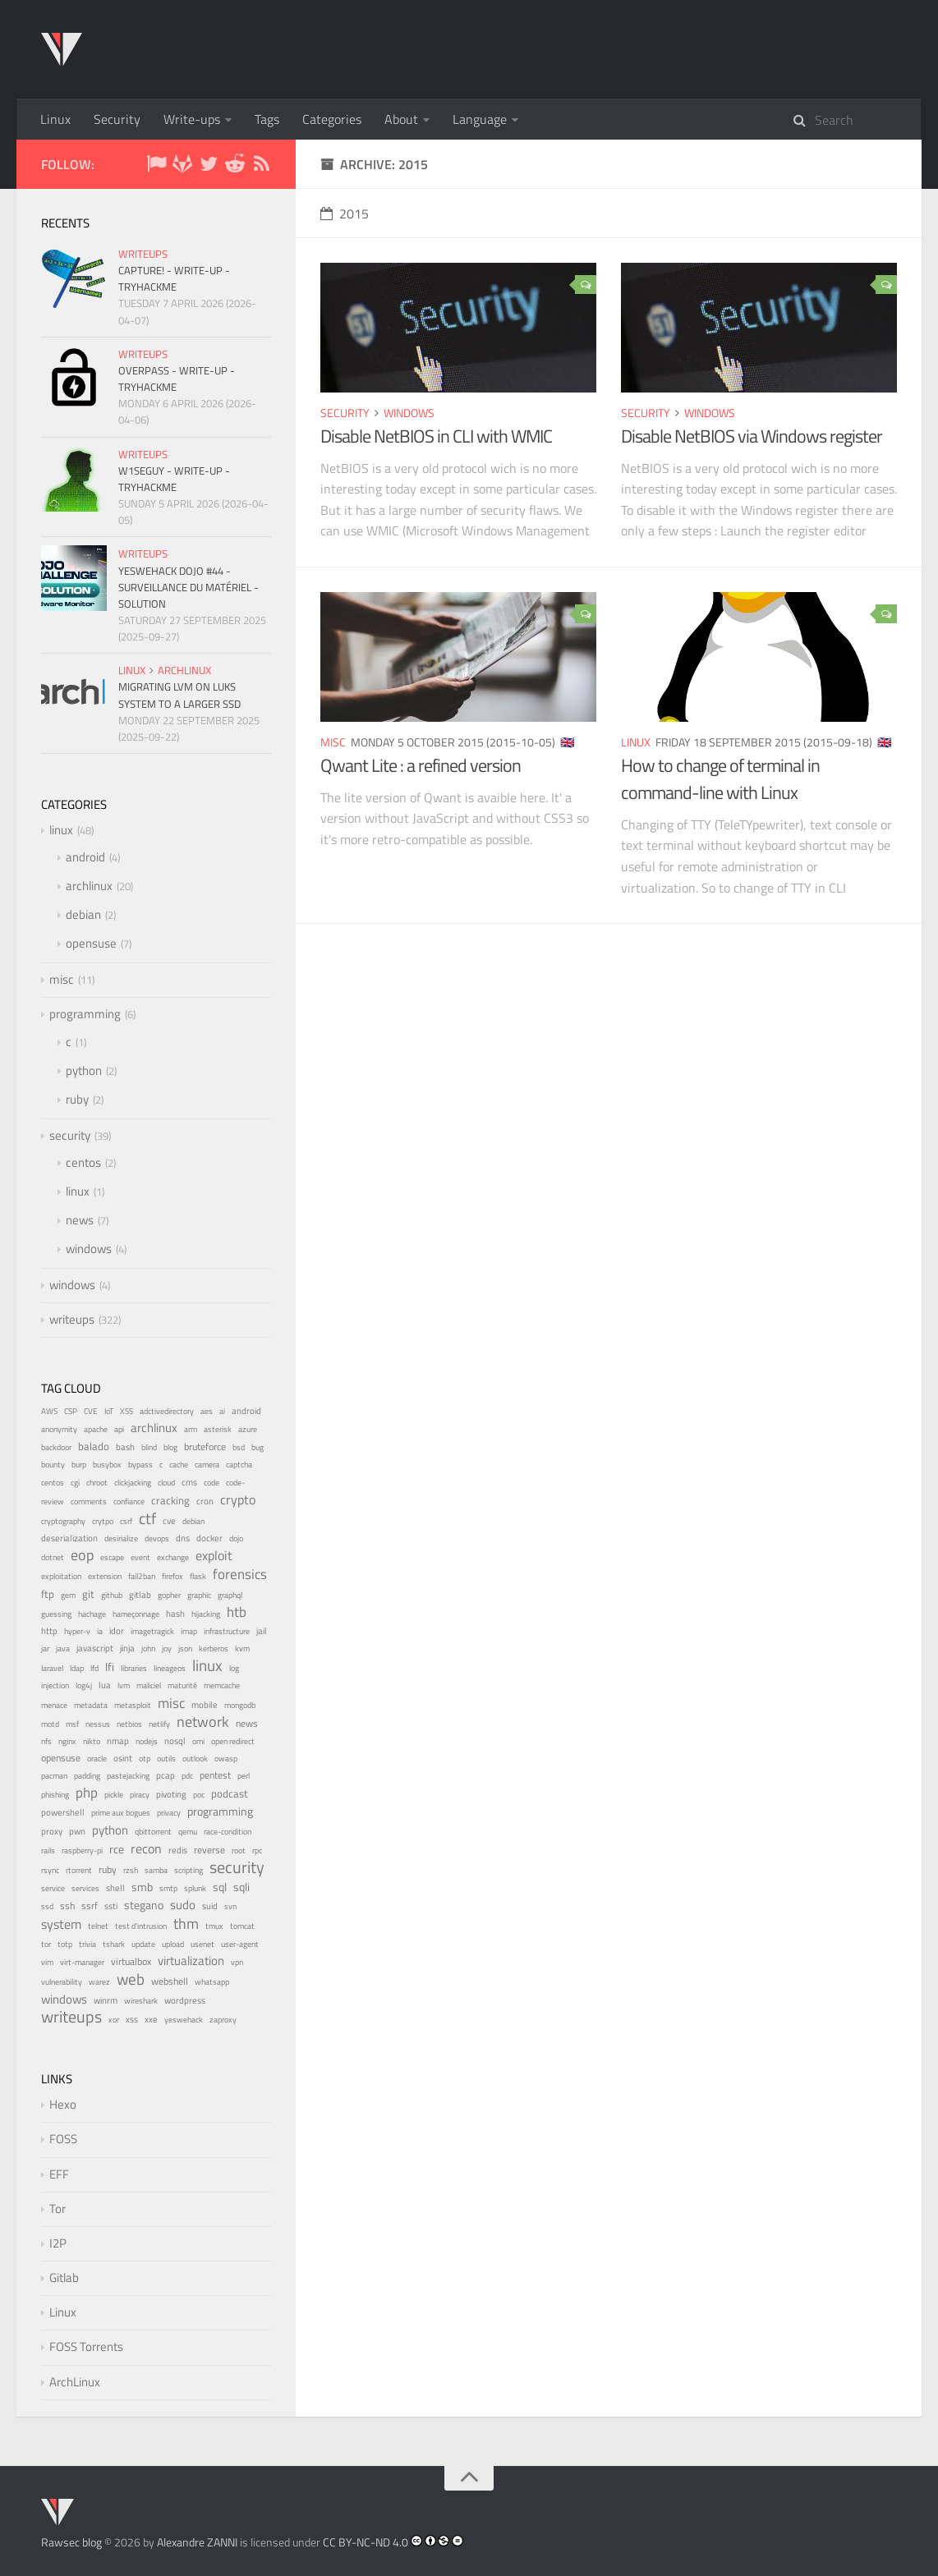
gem (68, 1595)
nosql (175, 1740)
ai (222, 1410)
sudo (182, 1904)
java (63, 1648)
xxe (151, 2019)
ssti (110, 1905)
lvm (123, 1685)
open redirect (233, 1741)
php (87, 1792)
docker (209, 1538)
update (143, 1943)
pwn (77, 1831)
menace (54, 1704)
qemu (187, 1831)
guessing (56, 1613)
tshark (114, 1944)
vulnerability (61, 1981)
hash (175, 1613)
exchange (173, 1557)
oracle (97, 1758)
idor (116, 1630)
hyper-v (77, 1631)
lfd (94, 1668)
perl (243, 1776)
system (61, 1924)
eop (82, 1555)
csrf (126, 1521)
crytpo (102, 1521)
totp (64, 1944)
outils (166, 1758)
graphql (230, 1595)
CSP (70, 1411)
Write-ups (191, 119)
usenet (202, 1944)
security (345, 412)
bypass (140, 1464)
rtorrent (79, 1870)
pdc (187, 1776)
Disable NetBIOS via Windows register (751, 436)
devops (157, 1538)
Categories (331, 119)
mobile (204, 1704)
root (239, 1850)
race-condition (227, 1831)
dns (183, 1538)
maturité (182, 1685)
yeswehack (183, 2020)
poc (199, 1795)
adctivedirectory (167, 1410)
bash (125, 1446)
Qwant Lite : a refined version (420, 765)
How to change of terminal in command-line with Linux (720, 778)
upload (173, 1944)
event (140, 1557)
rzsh (130, 1870)
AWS (49, 1411)
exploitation (61, 1576)
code (211, 1482)
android (85, 856)
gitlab (140, 1594)
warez (99, 1982)
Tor (57, 2208)
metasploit (132, 1705)
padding (87, 1776)
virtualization (191, 1961)
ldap (77, 1668)
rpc (257, 1850)
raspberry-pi (82, 1850)
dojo (236, 1538)
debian (83, 914)
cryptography (63, 1521)
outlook (195, 1758)
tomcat (242, 1926)
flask (198, 1576)
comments (89, 1501)
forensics (240, 1574)
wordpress (184, 2000)
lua (105, 1685)
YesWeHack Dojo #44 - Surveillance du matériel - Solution (188, 587)
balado (93, 1446)
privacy (169, 1812)
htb (236, 1612)
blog (170, 1447)
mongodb (239, 1705)
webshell (169, 1981)
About (401, 119)
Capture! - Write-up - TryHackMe (174, 278)
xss (132, 2019)
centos (83, 1162)
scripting (188, 1870)
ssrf (89, 1906)
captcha (239, 1464)
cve (169, 1520)
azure (247, 1428)
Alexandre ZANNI (197, 2542)
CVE (91, 1411)
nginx (67, 1740)
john (148, 1648)
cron (205, 1501)
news (80, 1219)
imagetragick (152, 1631)
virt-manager (82, 1962)
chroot (97, 1482)
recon (146, 1848)
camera (207, 1464)
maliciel (148, 1685)
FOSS (63, 2138)
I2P (58, 2243)
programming (85, 1013)
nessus (97, 1723)
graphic (199, 1595)
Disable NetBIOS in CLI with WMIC (436, 436)
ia (100, 1631)
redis (177, 1850)
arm (190, 1429)
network (203, 1721)
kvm (242, 1648)
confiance (129, 1501)
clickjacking (132, 1482)
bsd (238, 1446)
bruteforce (205, 1446)
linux (636, 742)
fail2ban (141, 1575)
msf (72, 1724)
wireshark (141, 2000)
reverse (209, 1849)
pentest (215, 1775)
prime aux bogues (120, 1813)
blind (149, 1447)
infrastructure (227, 1631)
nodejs (147, 1740)
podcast (229, 1793)
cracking (170, 1500)
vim (47, 1962)
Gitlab (64, 2277)
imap (189, 1631)
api (119, 1429)
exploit (213, 1555)
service (53, 1887)
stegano (143, 1905)
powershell (63, 1812)
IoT (108, 1411)
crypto (237, 1499)
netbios (129, 1723)
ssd (47, 1906)
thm (186, 1923)
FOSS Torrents (86, 2346)
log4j (84, 1685)
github (111, 1595)
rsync (50, 1870)
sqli (241, 1887)
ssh (67, 1905)
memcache (222, 1685)
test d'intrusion (141, 1926)
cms (189, 1482)
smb (142, 1886)
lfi (109, 1667)
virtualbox (131, 1961)
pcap (165, 1775)
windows (409, 412)
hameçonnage (136, 1614)
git (88, 1594)
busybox (107, 1464)
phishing (55, 1795)
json (185, 1648)
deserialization (69, 1538)
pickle (113, 1795)
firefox (172, 1576)
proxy (51, 1831)
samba (156, 1870)
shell (115, 1887)
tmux (214, 1926)
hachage (92, 1614)
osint (122, 1758)
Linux (55, 119)
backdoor (56, 1447)
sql (220, 1887)
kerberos (213, 1648)
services (85, 1888)
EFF (59, 2174)
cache (178, 1464)
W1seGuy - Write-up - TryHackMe (174, 478)
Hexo (62, 2104)
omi (198, 1741)
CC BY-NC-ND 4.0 (365, 2542)
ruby (77, 1099)
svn (230, 1906)
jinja (127, 1648)
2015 (344, 213)
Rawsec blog (71, 2542)
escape (112, 1557)
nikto (91, 1741)
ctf (147, 1518)
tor (46, 1943)
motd (50, 1724)
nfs (46, 1740)
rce (116, 1849)
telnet (98, 1926)
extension (105, 1576)
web (131, 1979)
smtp (168, 1888)
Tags (267, 119)
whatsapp (212, 1982)
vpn (237, 1962)
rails (48, 1850)
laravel (52, 1668)
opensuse (91, 943)
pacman (54, 1776)
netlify (159, 1724)
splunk (195, 1888)
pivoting (171, 1794)
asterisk (218, 1429)
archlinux (184, 670)
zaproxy (223, 2019)
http (49, 1630)
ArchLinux (74, 2381)
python (84, 1070)
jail (261, 1630)
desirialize (121, 1538)
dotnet (52, 1557)
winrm (105, 2000)
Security (117, 119)
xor (113, 2020)
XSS (126, 1411)
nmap (118, 1740)
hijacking (205, 1614)
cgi (75, 1482)
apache (96, 1429)
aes (206, 1411)
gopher (169, 1594)
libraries (134, 1668)
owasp (225, 1758)
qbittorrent (153, 1831)
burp (78, 1464)
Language (480, 119)
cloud (166, 1482)
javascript (94, 1648)
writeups (143, 254)
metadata (91, 1705)
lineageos (170, 1668)
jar (45, 1648)
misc (333, 742)
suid (210, 1905)
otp (144, 1758)
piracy (139, 1795)
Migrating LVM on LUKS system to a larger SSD (179, 694)
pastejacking (128, 1775)
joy (167, 1648)
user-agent (240, 1944)
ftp (47, 1594)
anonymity (59, 1429)
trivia (87, 1944)
